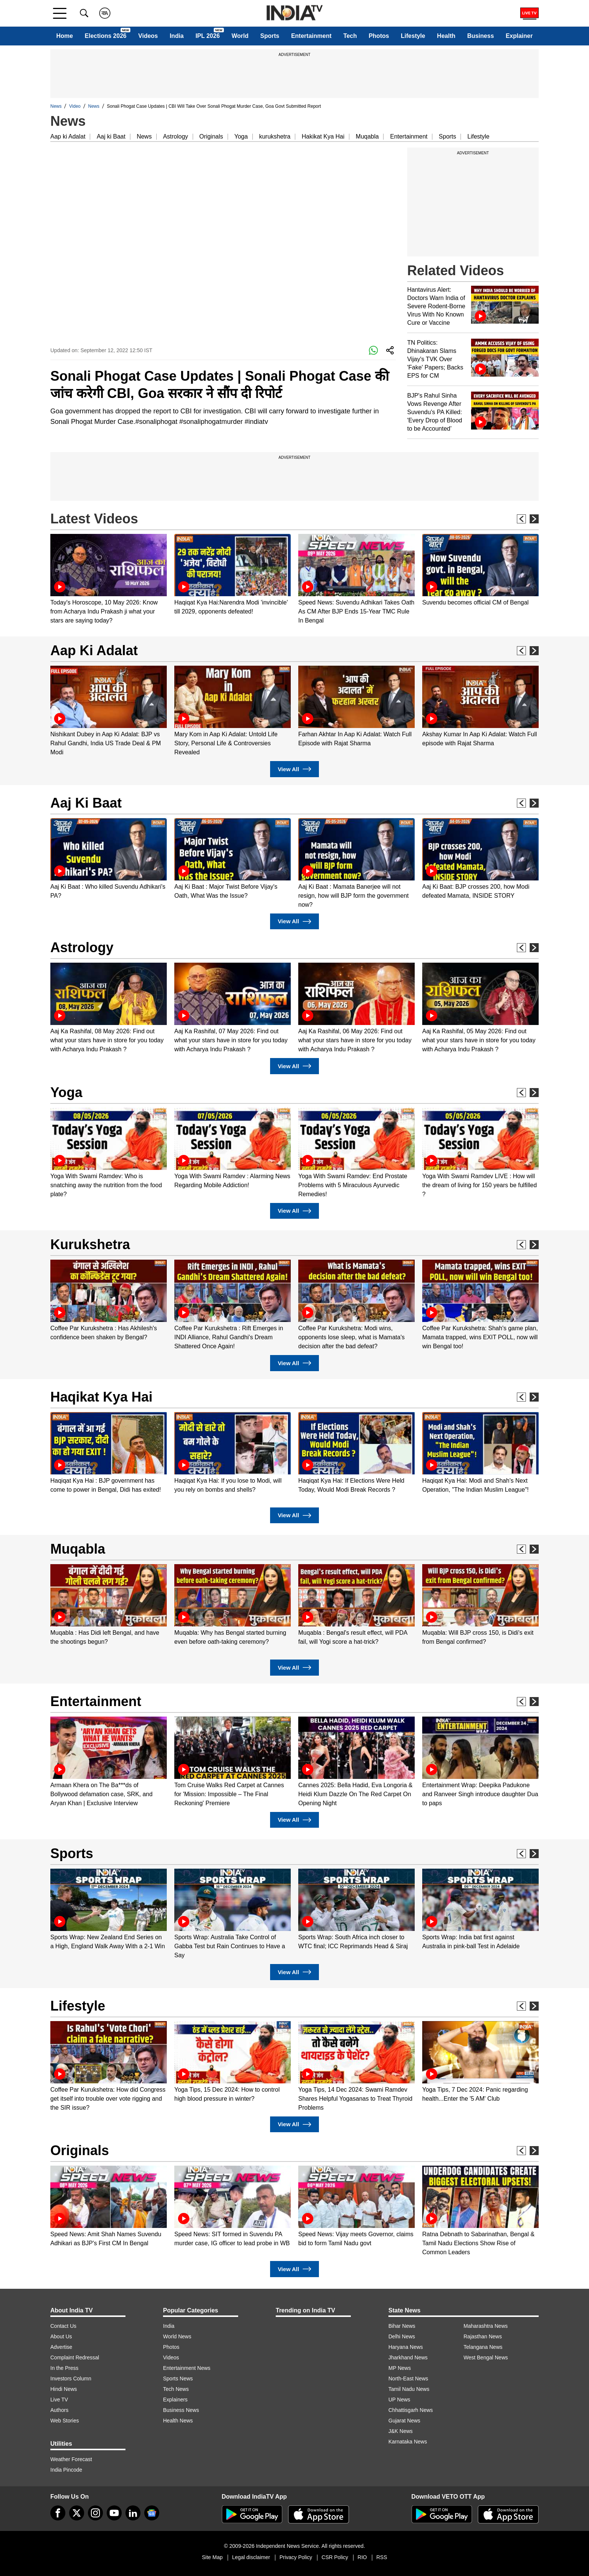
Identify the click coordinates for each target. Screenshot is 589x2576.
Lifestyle (413, 36)
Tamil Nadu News (408, 2389)
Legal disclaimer (251, 2557)
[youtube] (114, 2512)
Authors (59, 2410)
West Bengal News (486, 2357)
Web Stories (64, 2421)
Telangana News (483, 2347)
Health (446, 36)
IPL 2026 (207, 36)
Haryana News (405, 2347)
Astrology (175, 136)
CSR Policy (335, 2557)
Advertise (61, 2347)
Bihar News (401, 2326)
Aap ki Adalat (67, 136)
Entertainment (311, 36)
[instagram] (95, 2512)
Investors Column (70, 2379)
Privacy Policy (295, 2557)
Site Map (212, 2557)
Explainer (519, 36)
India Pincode (66, 2470)
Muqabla (367, 136)
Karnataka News (407, 2442)
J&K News (400, 2431)
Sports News (178, 2379)
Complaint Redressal (74, 2357)
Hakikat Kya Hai (323, 136)
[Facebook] (57, 2512)
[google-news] (151, 2512)
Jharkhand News (407, 2357)
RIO (362, 2557)
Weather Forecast (71, 2459)
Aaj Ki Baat (86, 803)
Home (64, 36)
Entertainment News (186, 2368)
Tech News (176, 2389)
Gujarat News (404, 2421)
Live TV (59, 2400)
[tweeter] (76, 2512)
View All (294, 769)
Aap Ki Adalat (94, 650)
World (239, 36)
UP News (399, 2400)
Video (74, 106)
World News (177, 2336)
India (177, 36)
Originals (211, 136)
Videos (148, 36)
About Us (61, 2336)
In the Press (64, 2368)
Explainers (175, 2400)
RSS (381, 2557)
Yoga (241, 136)
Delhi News (401, 2336)
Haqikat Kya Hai (101, 1397)
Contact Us (63, 2326)
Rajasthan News (483, 2336)
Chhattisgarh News (410, 2410)
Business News (181, 2410)
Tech (350, 36)
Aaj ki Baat (111, 136)
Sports (269, 36)
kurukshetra (275, 136)
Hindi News (63, 2389)
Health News (178, 2421)
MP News (399, 2368)
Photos (379, 36)
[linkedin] (132, 2512)
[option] (109, 579)
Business (480, 36)
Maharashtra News (486, 2326)
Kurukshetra (90, 1244)
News (56, 106)
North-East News (408, 2379)
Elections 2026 (106, 36)
